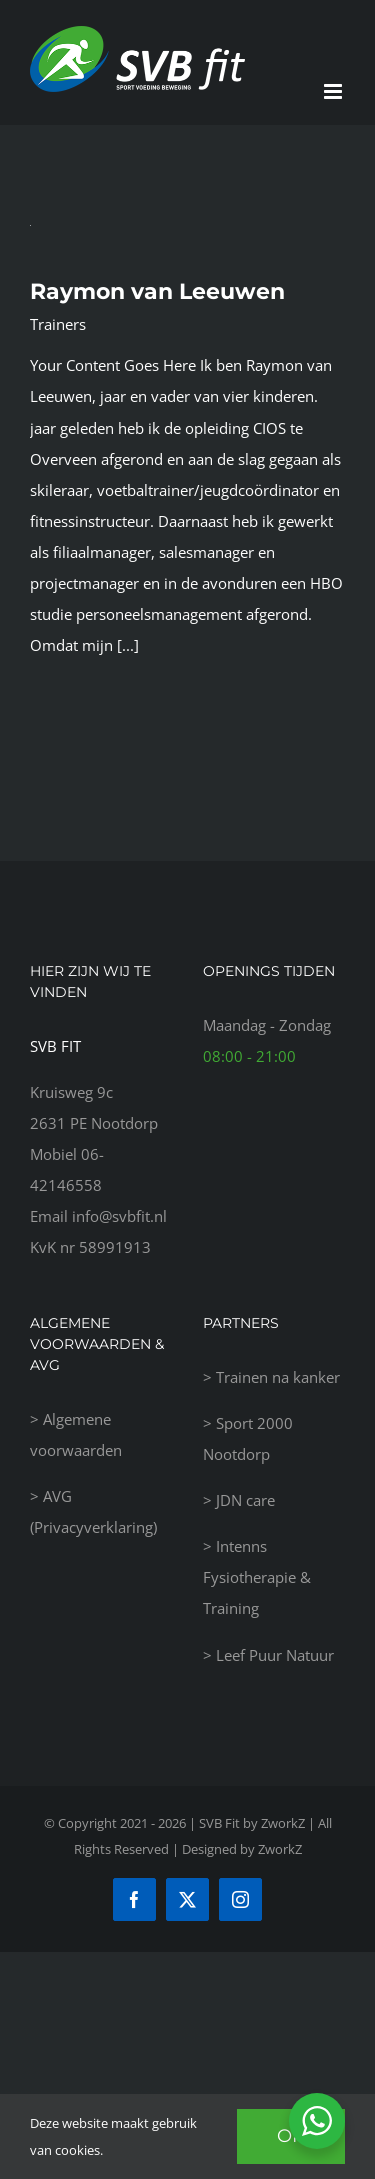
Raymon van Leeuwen (157, 291)
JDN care (245, 1500)
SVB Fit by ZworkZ (252, 1823)
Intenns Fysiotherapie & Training (257, 1577)
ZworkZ (280, 1849)
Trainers (58, 324)
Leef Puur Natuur (275, 1655)
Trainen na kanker (278, 1377)
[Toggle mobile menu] (334, 91)
